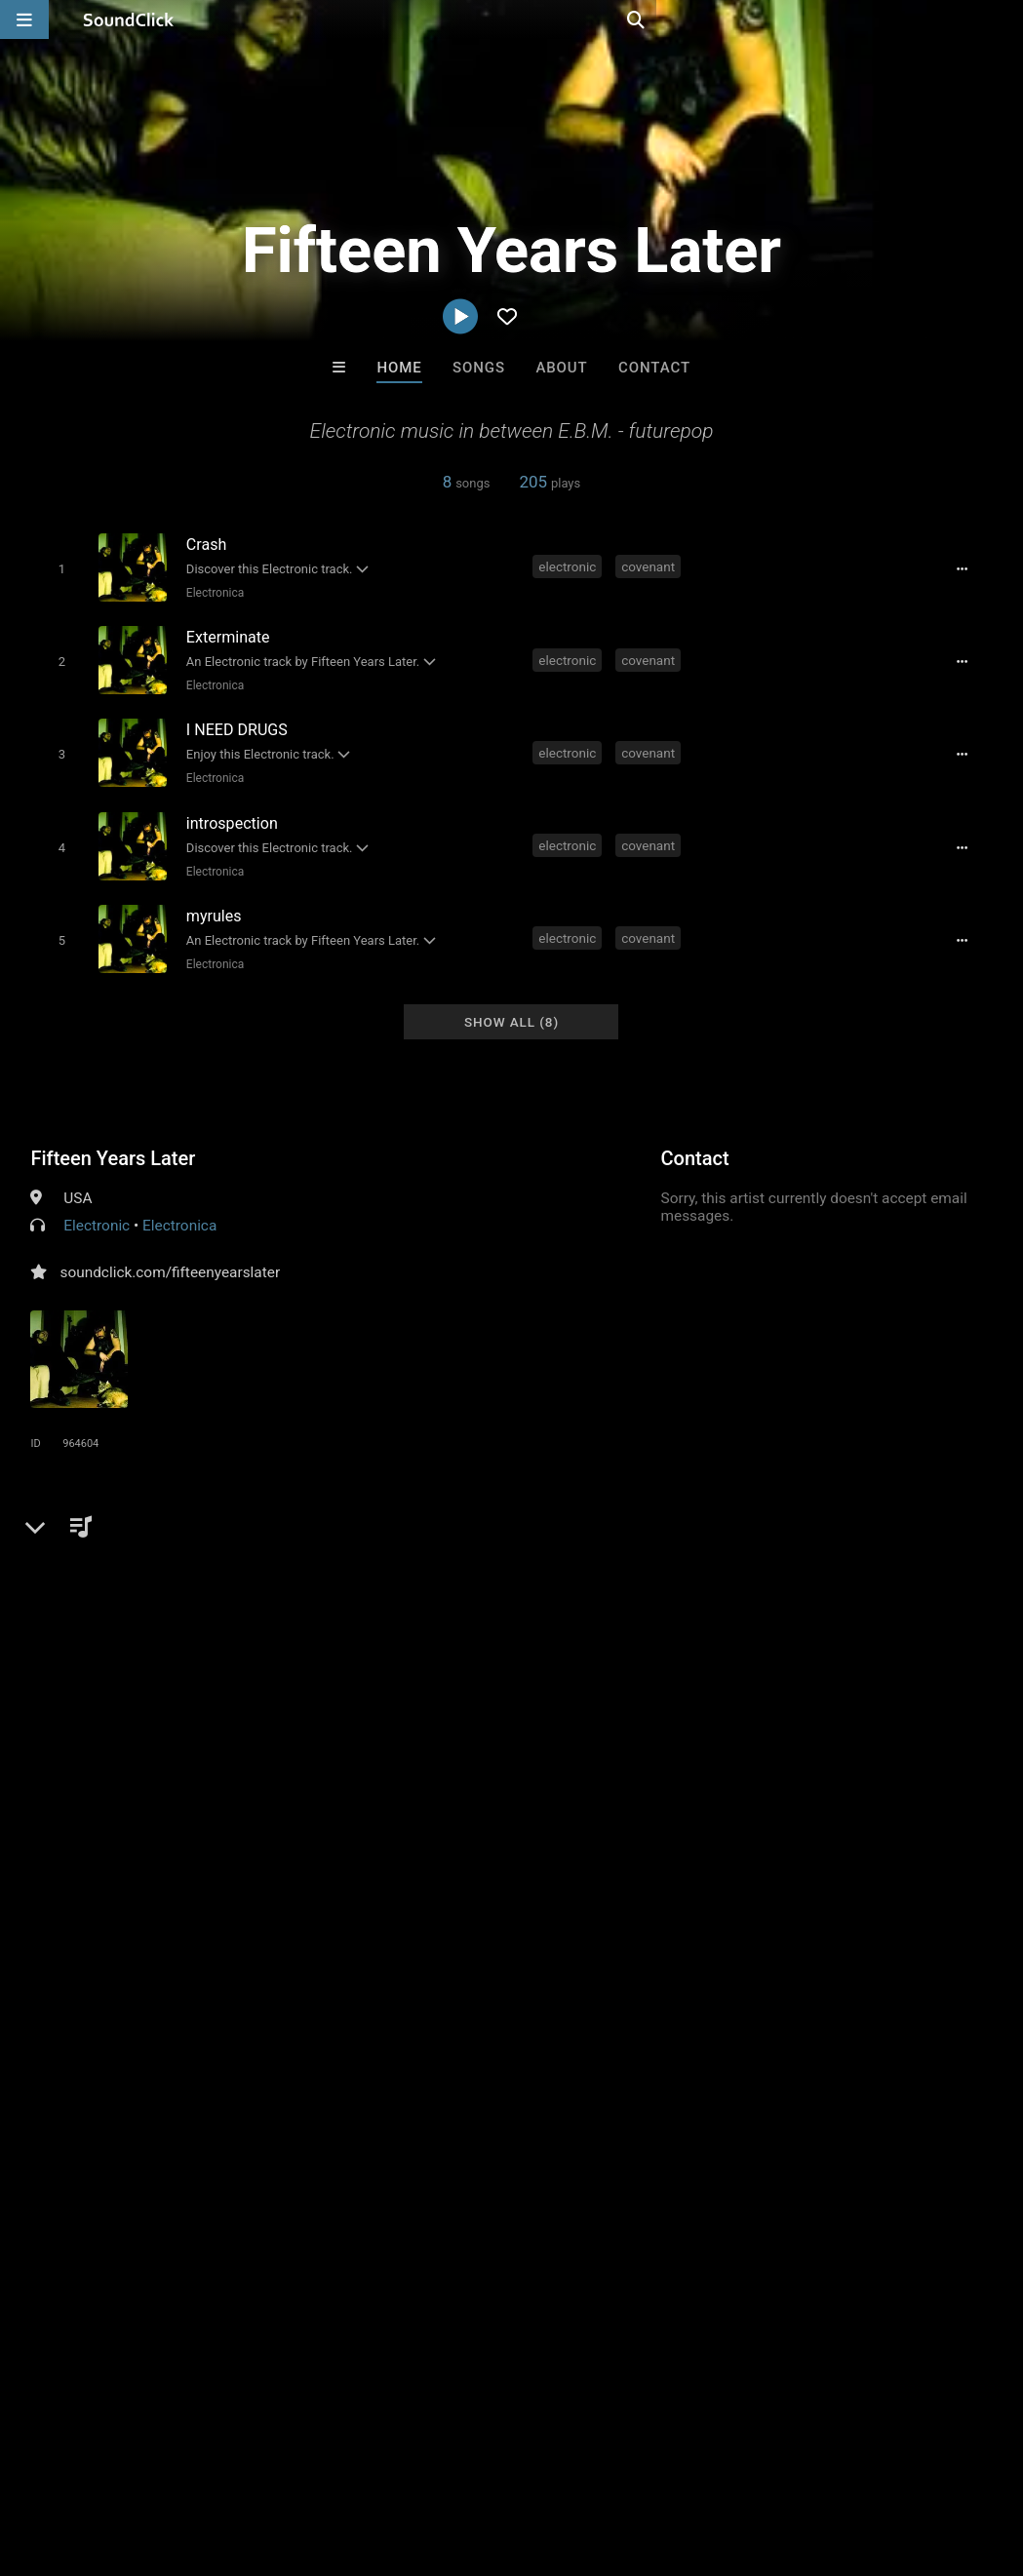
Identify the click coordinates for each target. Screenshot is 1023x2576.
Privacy (465, 2460)
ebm (210, 1543)
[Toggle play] (57, 568)
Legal (526, 2460)
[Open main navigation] (24, 19)
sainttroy (591, 2160)
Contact (654, 367)
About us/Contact (173, 2460)
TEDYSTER (431, 2160)
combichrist (452, 1543)
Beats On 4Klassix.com (759, 2160)
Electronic (96, 1205)
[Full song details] (969, 568)
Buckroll (270, 2160)
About (561, 367)
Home (398, 367)
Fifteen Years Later (112, 1138)
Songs (478, 367)
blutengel (540, 1543)
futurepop (362, 1543)
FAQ (82, 2460)
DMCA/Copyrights (362, 2460)
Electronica (211, 592)
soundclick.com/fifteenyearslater (169, 1252)
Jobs (267, 2460)
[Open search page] (1003, 19)
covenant (650, 566)
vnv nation (278, 1543)
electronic (569, 566)
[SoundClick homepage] (129, 19)
